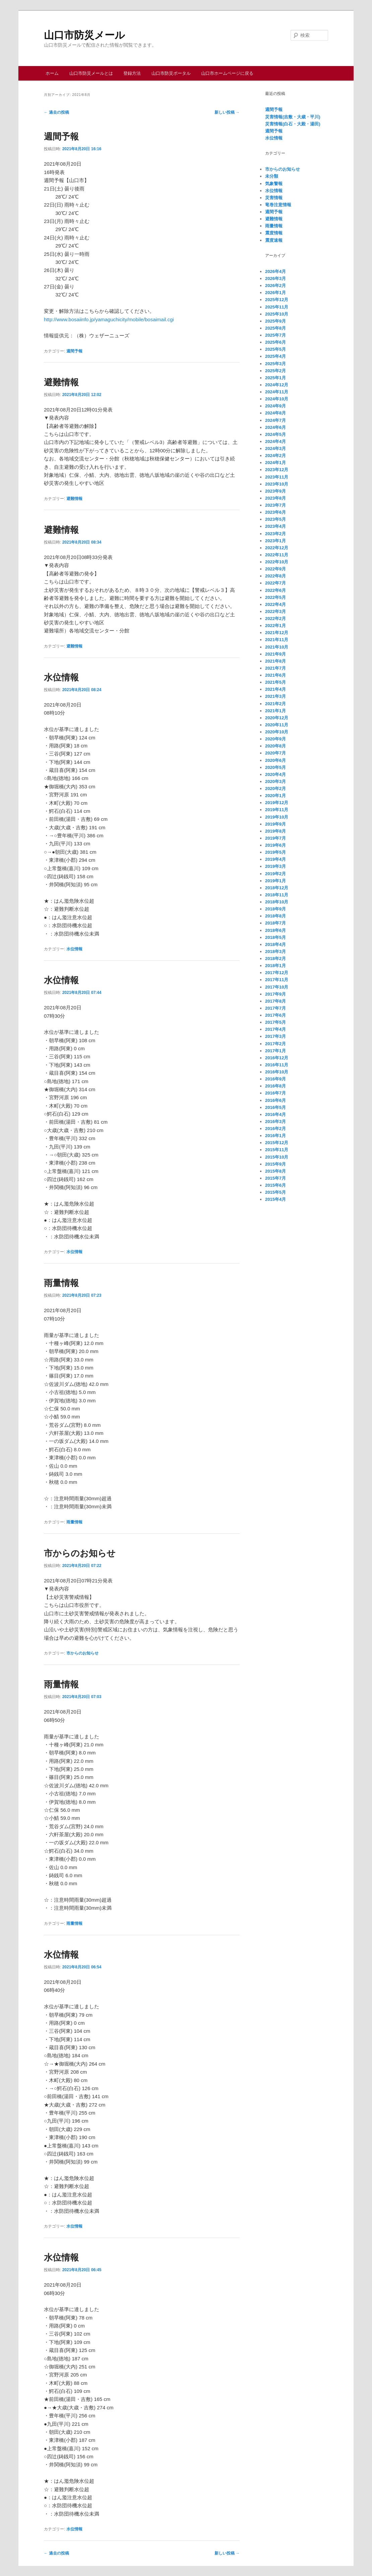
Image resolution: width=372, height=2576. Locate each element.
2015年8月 (275, 1171)
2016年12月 (276, 1057)
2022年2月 (275, 618)
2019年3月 (275, 866)
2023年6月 (275, 512)
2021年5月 (275, 682)
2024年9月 (275, 405)
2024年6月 (275, 427)
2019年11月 (276, 809)
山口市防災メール (84, 35)
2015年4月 (275, 1199)
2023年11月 (276, 477)
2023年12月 (276, 469)
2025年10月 (276, 314)
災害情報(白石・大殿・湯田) (292, 123)
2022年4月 (275, 604)
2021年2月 (275, 703)
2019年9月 (275, 824)
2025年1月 (275, 377)
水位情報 (61, 677)
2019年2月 (275, 873)
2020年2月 (275, 788)
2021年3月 (275, 696)
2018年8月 (275, 915)
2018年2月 (275, 958)
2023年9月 (275, 491)
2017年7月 (275, 1008)
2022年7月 (275, 582)
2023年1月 (275, 540)
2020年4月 (275, 774)
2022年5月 (275, 597)
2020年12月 (276, 717)
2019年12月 (276, 802)
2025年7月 (275, 335)
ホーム (52, 73)
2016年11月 (276, 1064)
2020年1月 (275, 795)
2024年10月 (276, 398)
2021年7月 (275, 668)
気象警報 (274, 183)
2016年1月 (275, 1135)
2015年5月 (275, 1192)
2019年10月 (276, 817)
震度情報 (274, 232)
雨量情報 (61, 1283)
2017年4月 (275, 1029)
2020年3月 (275, 781)
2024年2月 (275, 455)
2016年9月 (275, 1078)
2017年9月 (275, 994)
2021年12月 (276, 632)
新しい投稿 (227, 112)
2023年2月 (275, 533)
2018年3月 (275, 951)
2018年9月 (275, 908)
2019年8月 (275, 831)
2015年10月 (276, 1157)
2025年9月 (275, 321)
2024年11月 (276, 391)
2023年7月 (275, 505)
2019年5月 (275, 852)
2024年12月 (276, 384)
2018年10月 (276, 901)
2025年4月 (275, 356)
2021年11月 (276, 639)
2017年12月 (276, 972)
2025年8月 (275, 328)
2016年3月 (275, 1121)
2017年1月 (275, 1050)
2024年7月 (275, 420)
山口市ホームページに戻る (227, 73)
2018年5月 (275, 937)
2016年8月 (275, 1085)
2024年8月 (275, 412)
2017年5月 (275, 1022)
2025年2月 (275, 370)
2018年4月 (275, 944)
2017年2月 (275, 1043)
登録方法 (132, 73)
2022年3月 (275, 611)
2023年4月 (275, 526)
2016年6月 (275, 1100)
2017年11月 (276, 979)
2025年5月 (275, 349)
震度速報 (274, 240)
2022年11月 (276, 554)
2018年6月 (275, 930)
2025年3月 (275, 363)
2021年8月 (275, 661)
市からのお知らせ (80, 1553)
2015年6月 (275, 1185)
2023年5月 (275, 519)
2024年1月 (275, 462)
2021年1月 (275, 710)
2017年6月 (275, 1015)
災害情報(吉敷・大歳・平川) (292, 116)
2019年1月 (275, 880)
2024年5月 (275, 434)
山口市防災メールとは (91, 73)
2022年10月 (276, 561)
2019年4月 (275, 859)
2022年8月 (275, 575)
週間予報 (61, 136)
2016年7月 (275, 1093)
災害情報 (274, 197)
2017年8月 (275, 1001)
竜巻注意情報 (278, 204)
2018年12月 (276, 887)
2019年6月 (275, 845)
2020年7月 (275, 752)
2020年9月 (275, 738)
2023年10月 (276, 484)
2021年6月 (275, 675)
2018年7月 (275, 923)
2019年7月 (275, 838)
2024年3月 (275, 448)
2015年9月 (275, 1164)
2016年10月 (276, 1071)
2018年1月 (275, 965)
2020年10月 (276, 731)
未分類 (271, 176)
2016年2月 (275, 1128)
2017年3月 (275, 1036)
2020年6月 (275, 760)
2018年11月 (276, 894)
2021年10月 (276, 647)
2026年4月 (275, 271)
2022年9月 (275, 568)
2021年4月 (275, 689)
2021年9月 (275, 654)
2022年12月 (276, 547)
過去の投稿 (56, 112)
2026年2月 (275, 285)
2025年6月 (275, 342)
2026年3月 (275, 278)
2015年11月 (276, 1149)
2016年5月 (275, 1107)
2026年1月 (275, 292)
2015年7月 (275, 1178)
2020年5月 (275, 767)
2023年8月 (275, 498)
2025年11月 (276, 307)
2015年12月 (276, 1142)
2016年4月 (275, 1114)
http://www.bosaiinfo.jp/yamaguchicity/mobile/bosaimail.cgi (109, 319)
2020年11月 (276, 724)
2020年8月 (275, 745)
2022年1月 (275, 625)
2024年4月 (275, 441)
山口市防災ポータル (171, 73)
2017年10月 (276, 987)
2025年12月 (276, 299)
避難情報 (61, 382)
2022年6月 (275, 590)
